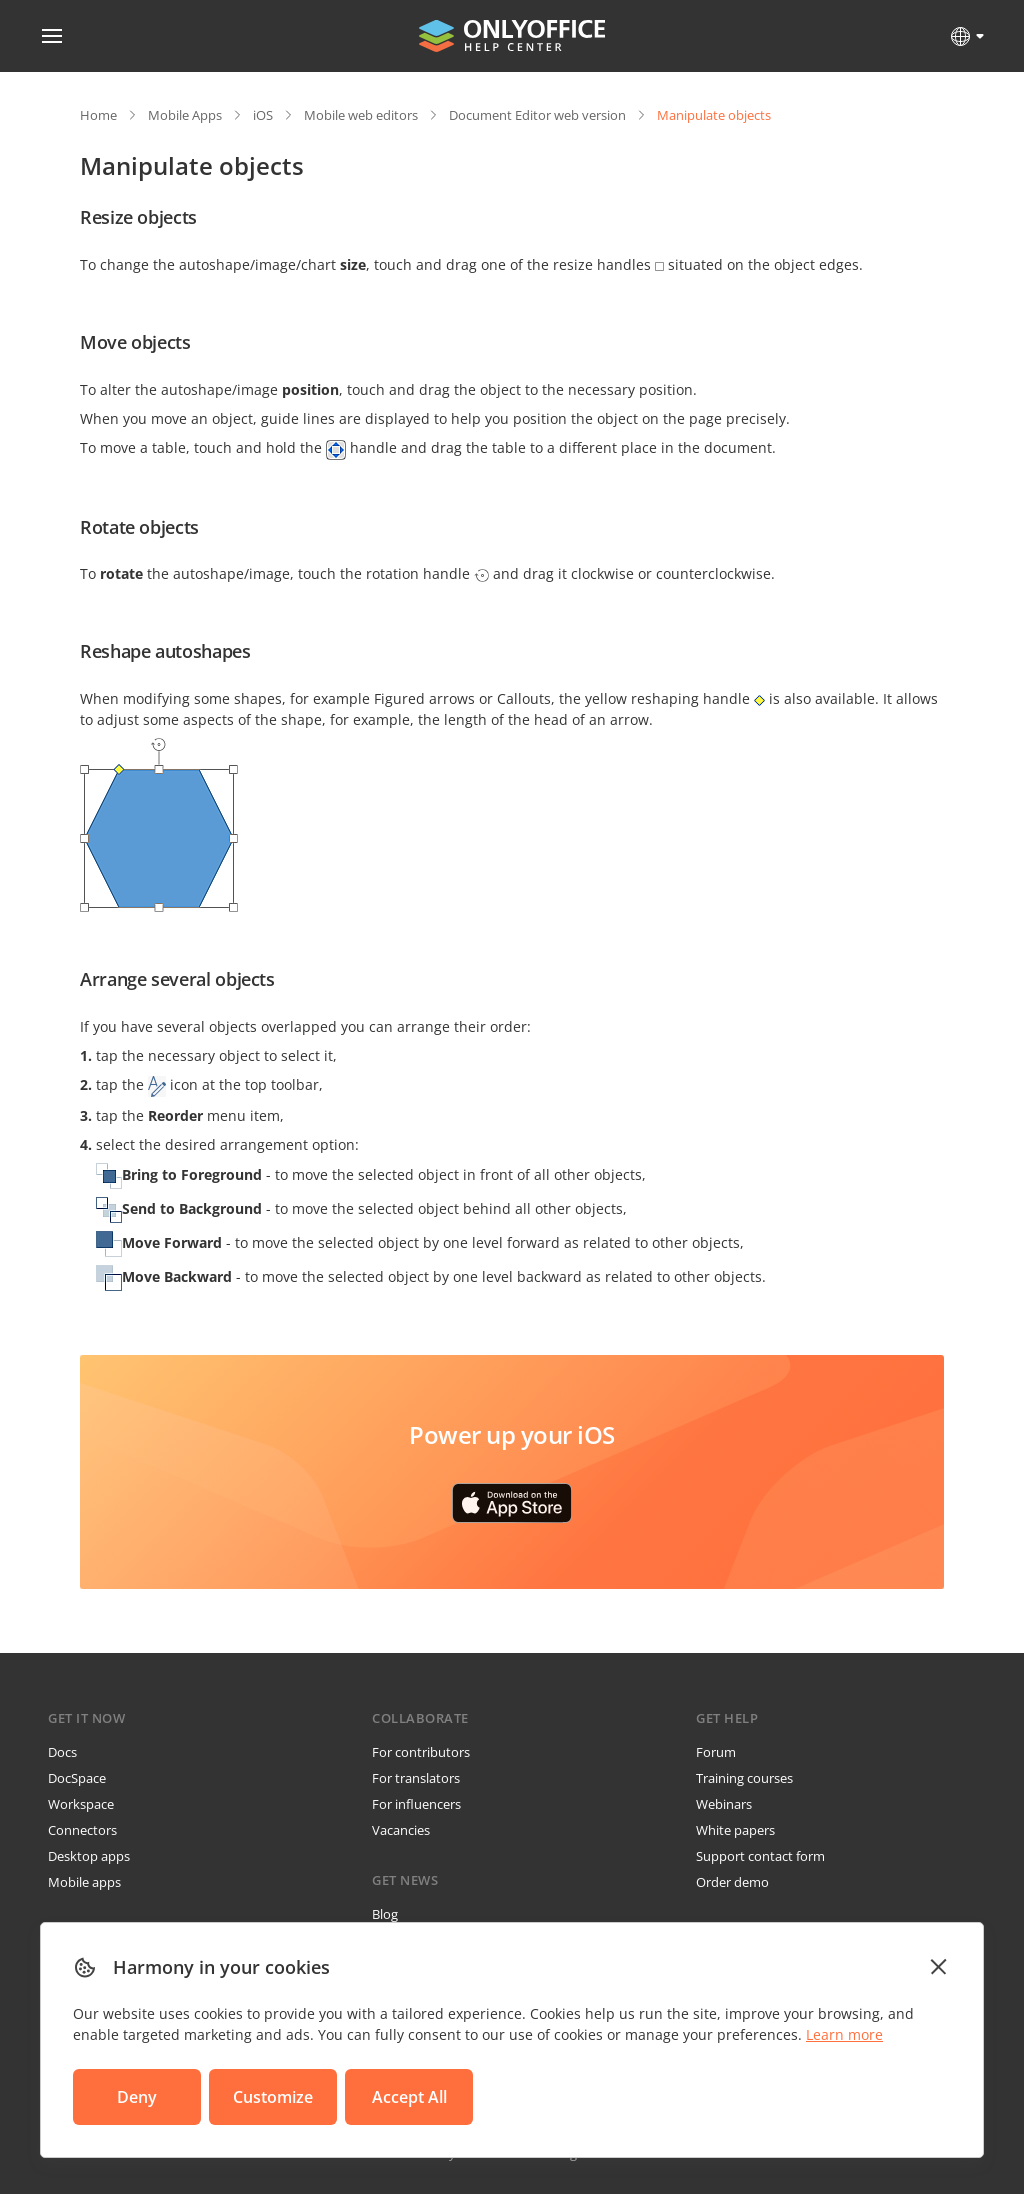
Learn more (844, 2034)
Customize (273, 2097)
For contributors (421, 1752)
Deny (137, 2097)
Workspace (81, 1804)
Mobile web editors (361, 115)
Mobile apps (84, 1882)
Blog (385, 1914)
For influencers (416, 1804)
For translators (416, 1778)
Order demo (732, 1882)
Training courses (744, 1778)
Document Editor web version (537, 115)
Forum (716, 1752)
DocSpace (77, 1778)
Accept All (409, 2097)
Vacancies (401, 1830)
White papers (735, 1830)
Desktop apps (89, 1856)
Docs (62, 1752)
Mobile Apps (185, 115)
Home (98, 115)
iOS (263, 115)
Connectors (82, 1830)
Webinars (724, 1804)
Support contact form (760, 1856)
